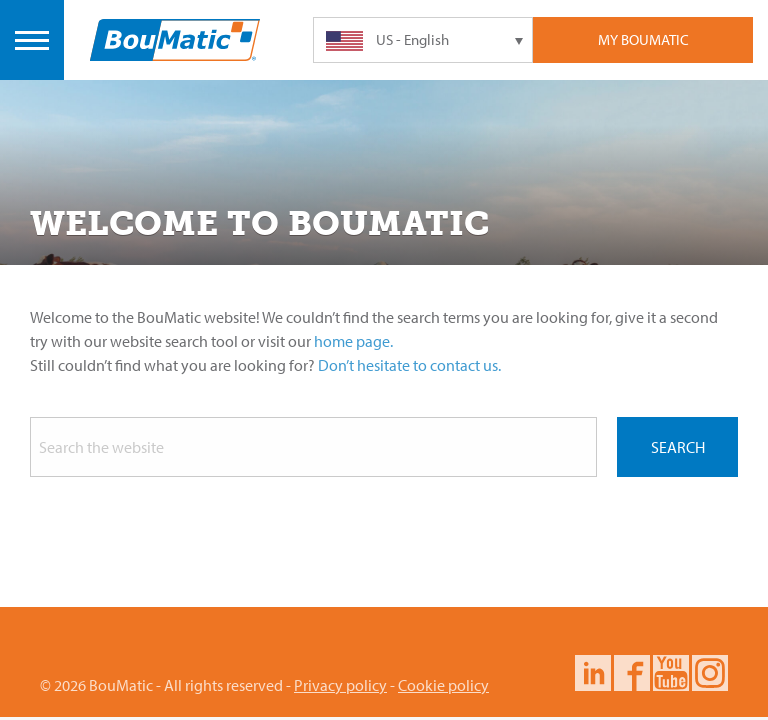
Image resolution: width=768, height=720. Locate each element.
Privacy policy (340, 685)
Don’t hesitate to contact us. (409, 365)
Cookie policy (443, 685)
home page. (353, 341)
